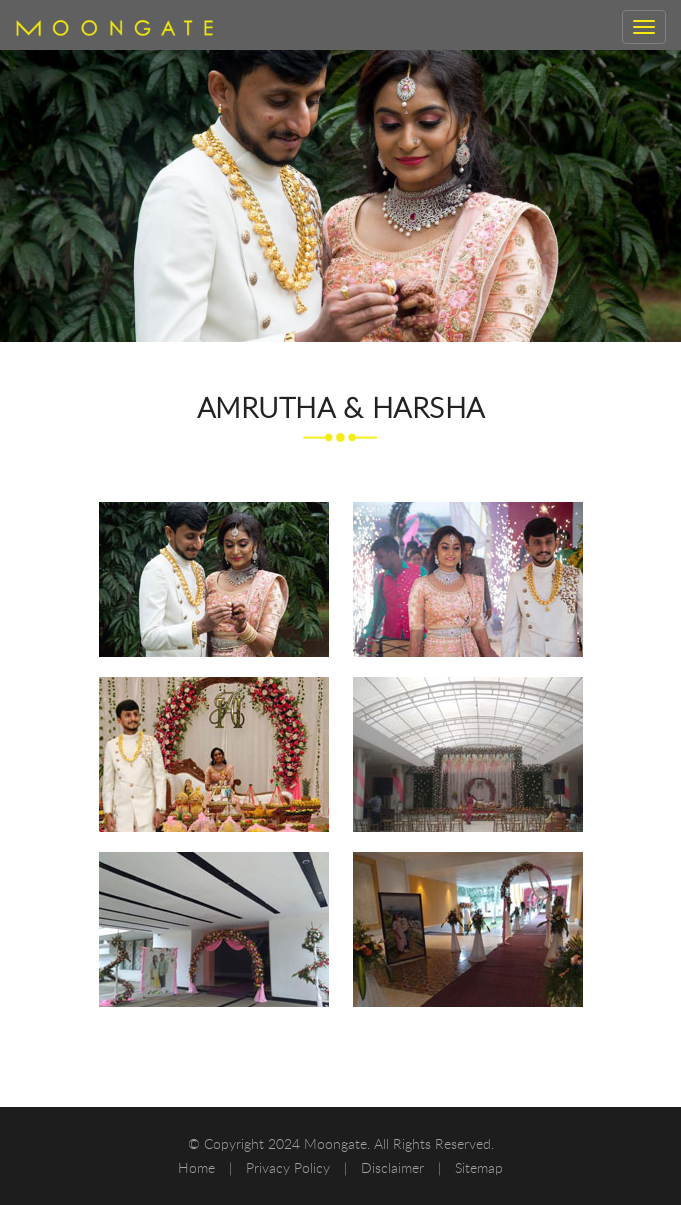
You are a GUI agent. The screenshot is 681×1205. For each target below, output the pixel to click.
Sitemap (479, 1167)
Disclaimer (394, 1167)
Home (198, 1167)
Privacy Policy (290, 1167)
